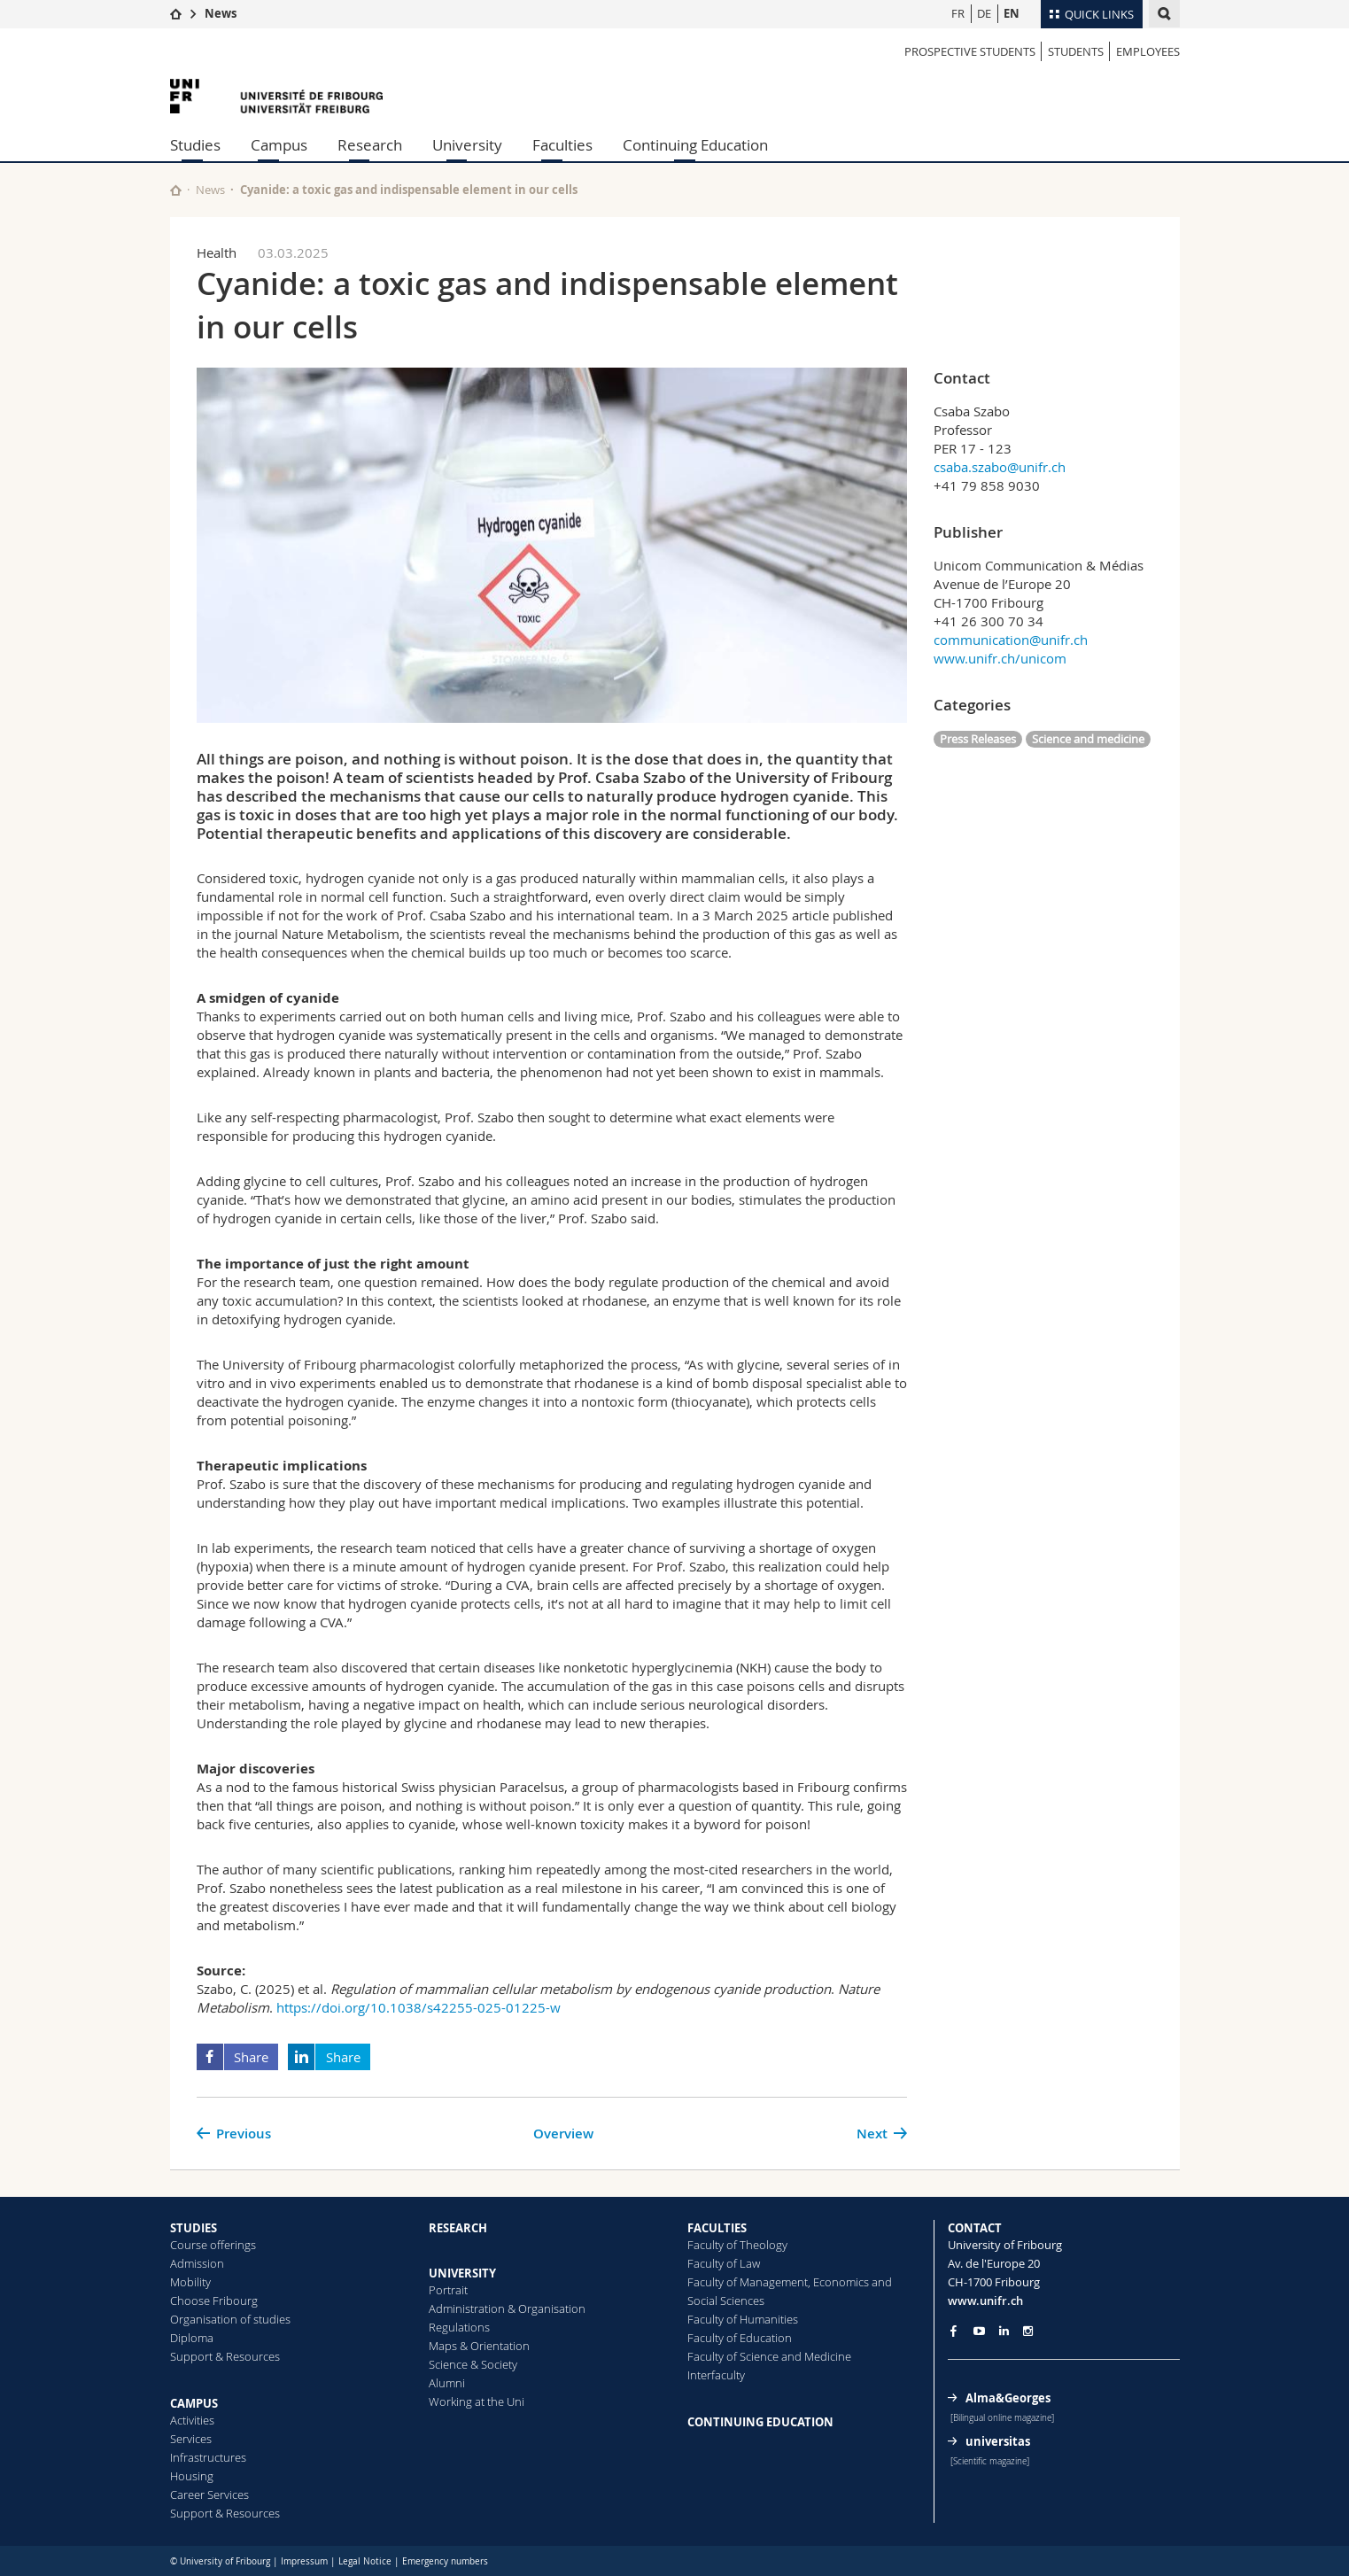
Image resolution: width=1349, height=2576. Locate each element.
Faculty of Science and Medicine (769, 2356)
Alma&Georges (1008, 2398)
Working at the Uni (476, 2401)
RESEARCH (458, 2228)
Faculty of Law (723, 2263)
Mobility (190, 2282)
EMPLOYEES (1148, 51)
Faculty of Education (739, 2338)
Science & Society (473, 2364)
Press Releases (978, 739)
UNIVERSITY (462, 2273)
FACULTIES (717, 2228)
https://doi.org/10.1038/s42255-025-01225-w (418, 2007)
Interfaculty (716, 2375)
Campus (279, 145)
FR (958, 13)
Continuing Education (695, 145)
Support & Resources (225, 2356)
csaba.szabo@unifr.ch (1000, 467)
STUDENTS (1076, 51)
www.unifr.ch (985, 2300)
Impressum (304, 2561)
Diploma (191, 2338)
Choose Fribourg (214, 2300)
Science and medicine (1088, 739)
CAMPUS (194, 2403)
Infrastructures (208, 2457)
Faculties (562, 145)
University (467, 145)
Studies (195, 145)
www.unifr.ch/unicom (1000, 658)
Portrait (448, 2290)
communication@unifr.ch (1011, 639)
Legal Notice (365, 2561)
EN (1012, 13)
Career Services (209, 2494)
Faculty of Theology (737, 2245)
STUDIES (193, 2228)
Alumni (447, 2383)
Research (369, 145)
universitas (997, 2441)
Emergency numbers (445, 2561)
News (220, 13)
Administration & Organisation (507, 2308)
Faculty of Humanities (742, 2319)
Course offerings (213, 2245)
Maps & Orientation (479, 2346)
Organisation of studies (230, 2319)
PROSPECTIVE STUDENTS (969, 51)
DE (984, 13)
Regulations (459, 2327)
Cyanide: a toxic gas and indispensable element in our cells (409, 190)
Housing (191, 2476)
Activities (192, 2420)
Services (191, 2439)
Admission (197, 2263)
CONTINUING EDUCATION (760, 2422)
